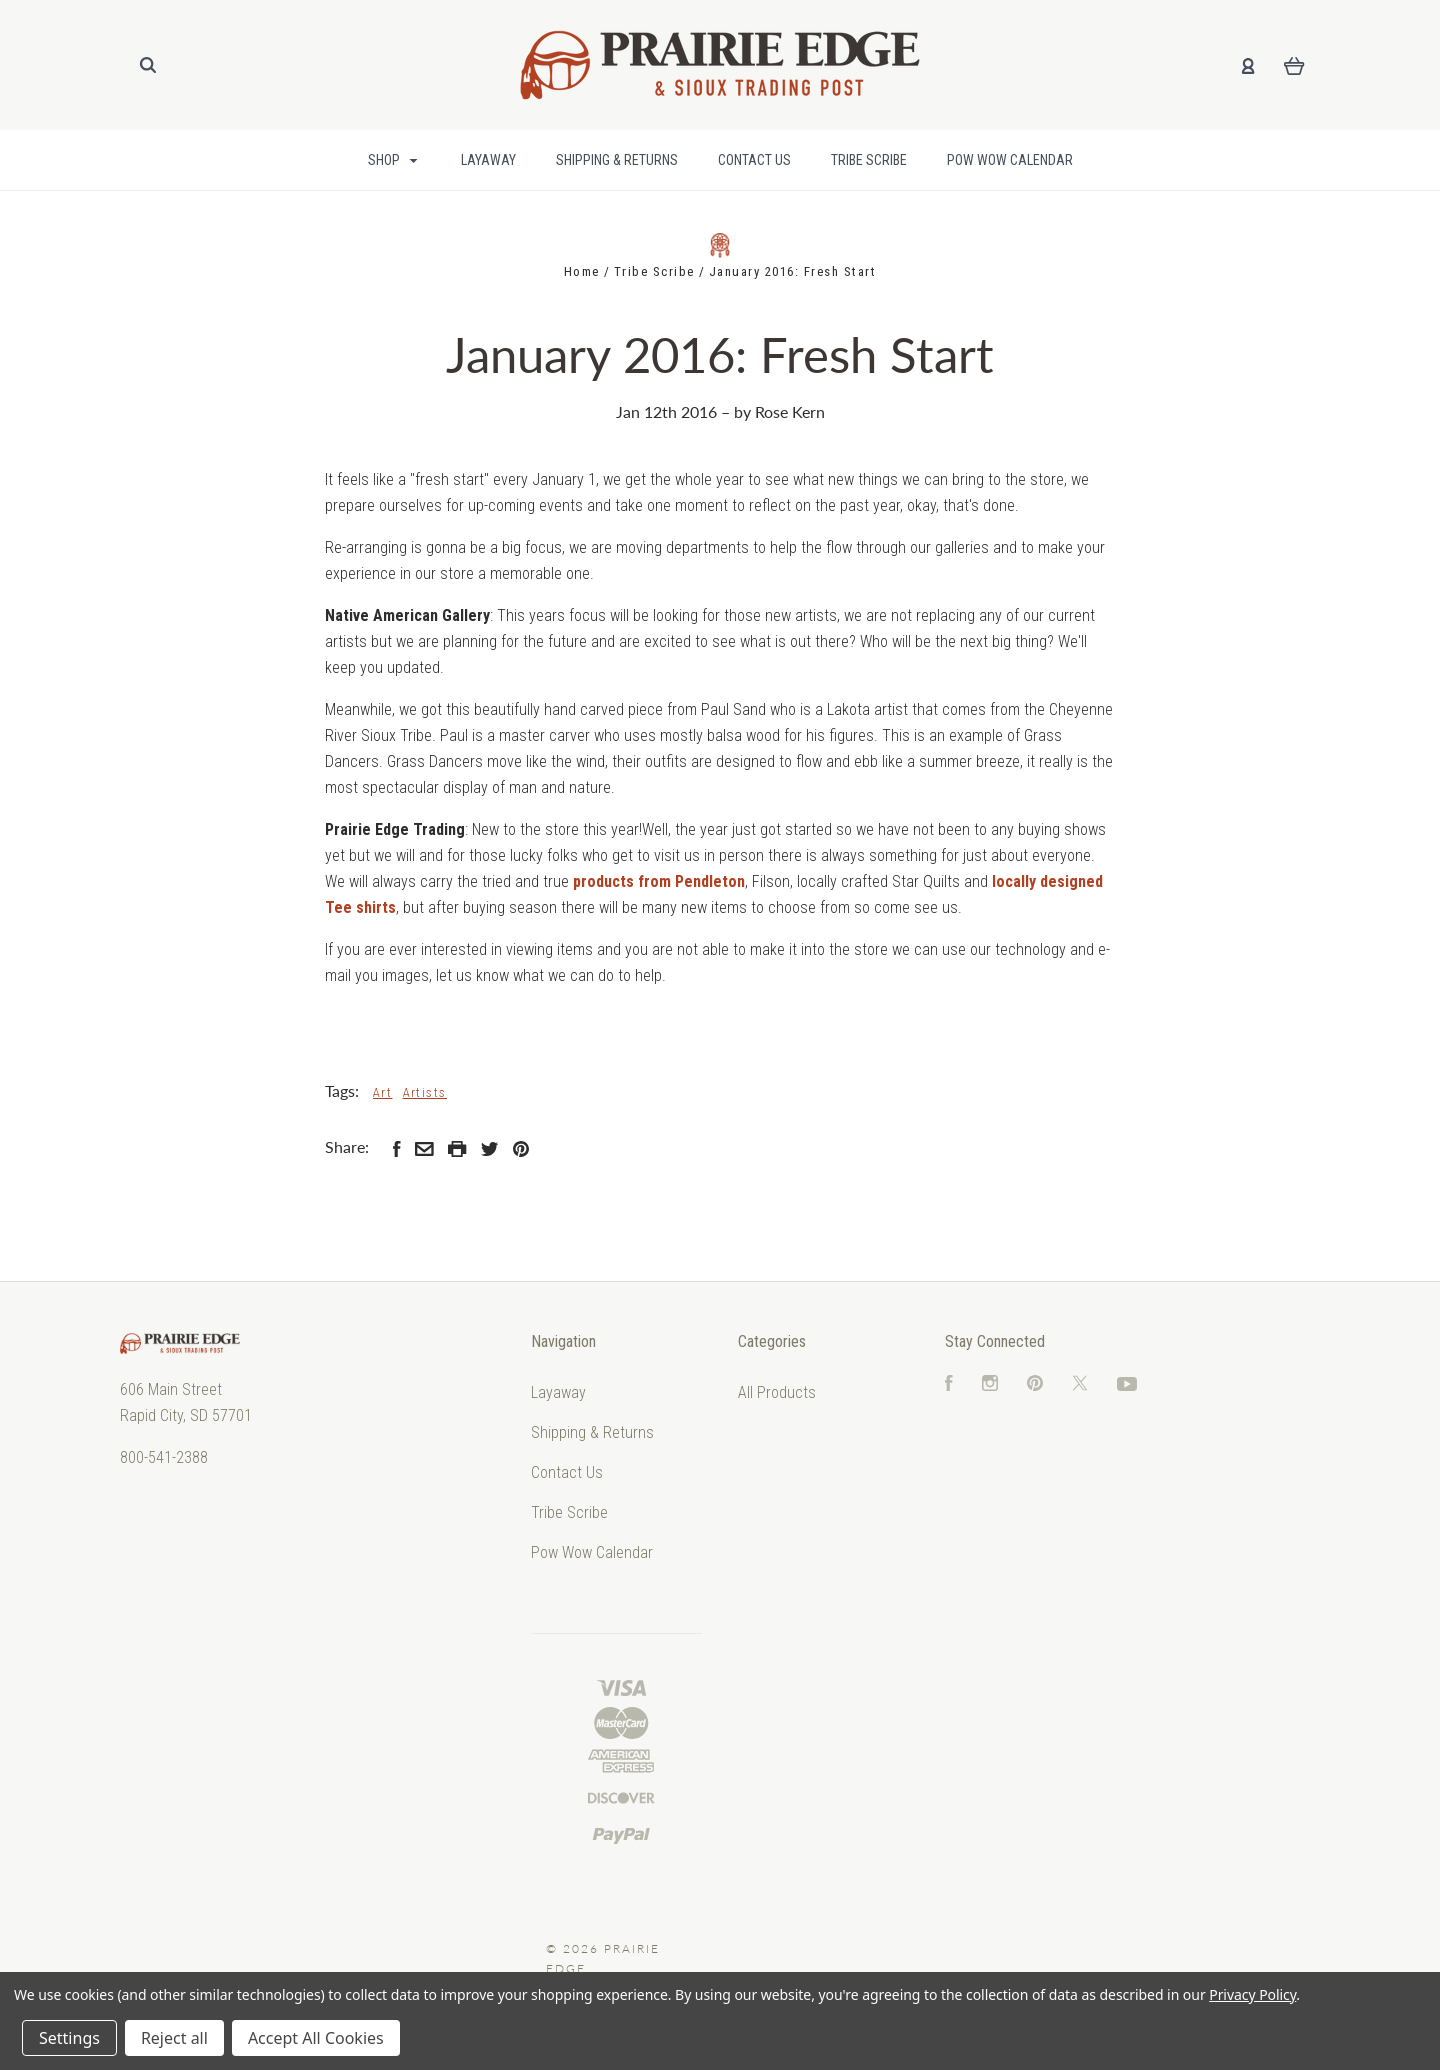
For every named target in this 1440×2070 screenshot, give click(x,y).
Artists (425, 1092)
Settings (69, 2038)
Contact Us (754, 160)
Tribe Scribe (869, 160)
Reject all (174, 2038)
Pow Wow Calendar (1010, 160)
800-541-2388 (164, 1457)
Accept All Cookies (316, 2038)
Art (383, 1092)
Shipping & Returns (617, 160)
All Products (777, 1392)
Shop (393, 160)
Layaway (488, 160)
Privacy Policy (1252, 1994)
